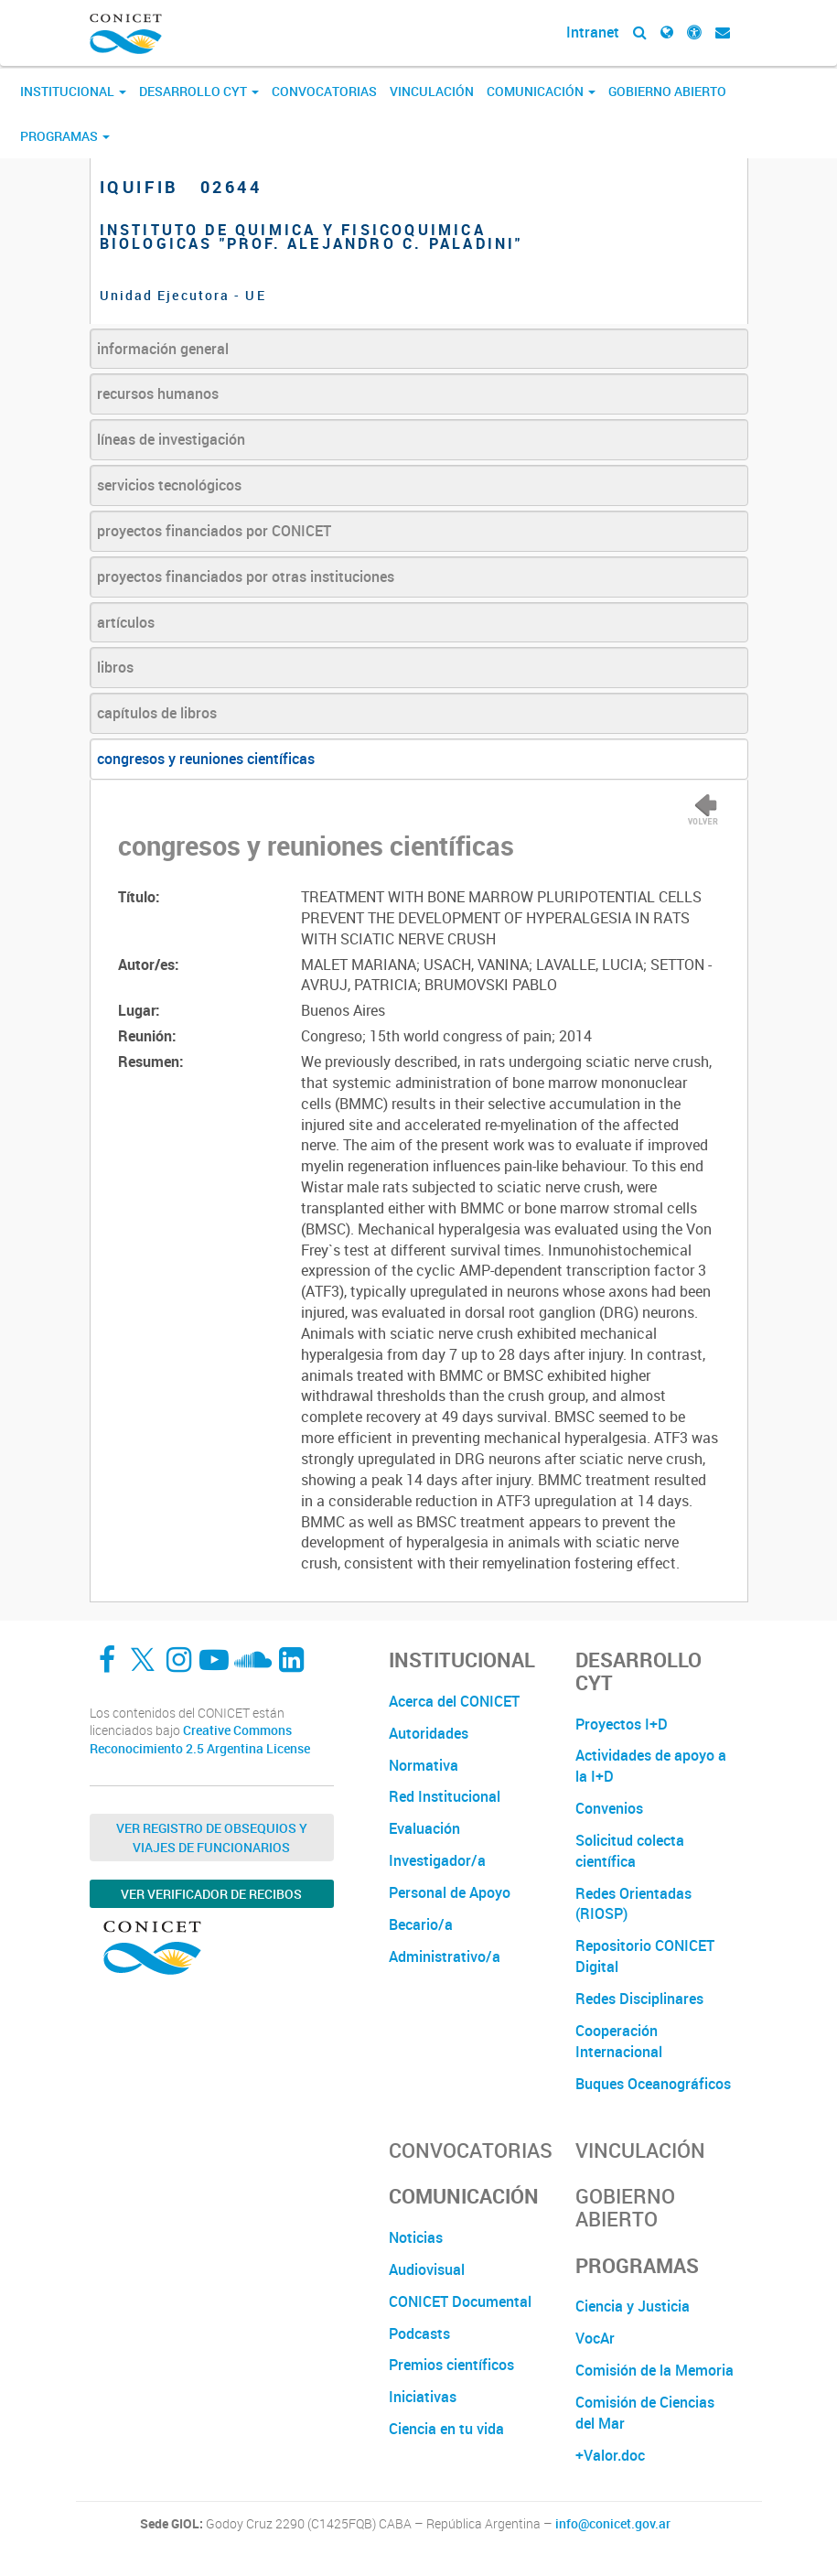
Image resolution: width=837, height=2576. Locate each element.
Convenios (609, 1808)
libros (115, 667)
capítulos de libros (157, 713)
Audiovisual (427, 2269)
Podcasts (419, 2333)
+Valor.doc (610, 2455)
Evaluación (424, 1828)
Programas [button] (65, 136)
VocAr (595, 2338)
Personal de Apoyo (449, 1892)
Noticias (416, 2237)
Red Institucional (444, 1796)
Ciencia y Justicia (632, 2306)
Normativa (423, 1765)
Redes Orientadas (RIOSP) (633, 1903)
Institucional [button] (73, 91)
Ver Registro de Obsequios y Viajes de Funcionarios (211, 1837)
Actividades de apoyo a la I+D (650, 1765)
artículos (126, 622)
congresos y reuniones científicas (206, 759)
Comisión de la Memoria (654, 2370)
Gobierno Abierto (667, 91)
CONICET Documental (460, 2301)
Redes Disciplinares (639, 1999)
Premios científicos (451, 2365)
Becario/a (421, 1924)
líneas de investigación (171, 439)
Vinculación (432, 91)
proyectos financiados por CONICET (214, 531)
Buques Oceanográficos (653, 2084)
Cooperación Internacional (618, 2041)
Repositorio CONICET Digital (644, 1956)
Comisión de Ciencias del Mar (644, 2412)
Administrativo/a (444, 1956)
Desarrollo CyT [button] (199, 91)
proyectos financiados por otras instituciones (245, 576)
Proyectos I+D (621, 1724)
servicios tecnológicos (169, 485)
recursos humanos (158, 393)
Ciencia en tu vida (446, 2429)
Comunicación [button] (541, 91)
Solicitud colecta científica (629, 1850)
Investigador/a (437, 1860)
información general (163, 349)
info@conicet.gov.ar (613, 2524)
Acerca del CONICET (454, 1701)
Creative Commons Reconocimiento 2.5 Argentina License (200, 1739)
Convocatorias (324, 91)
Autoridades (428, 1733)
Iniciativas (422, 2397)
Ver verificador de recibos (211, 1893)
